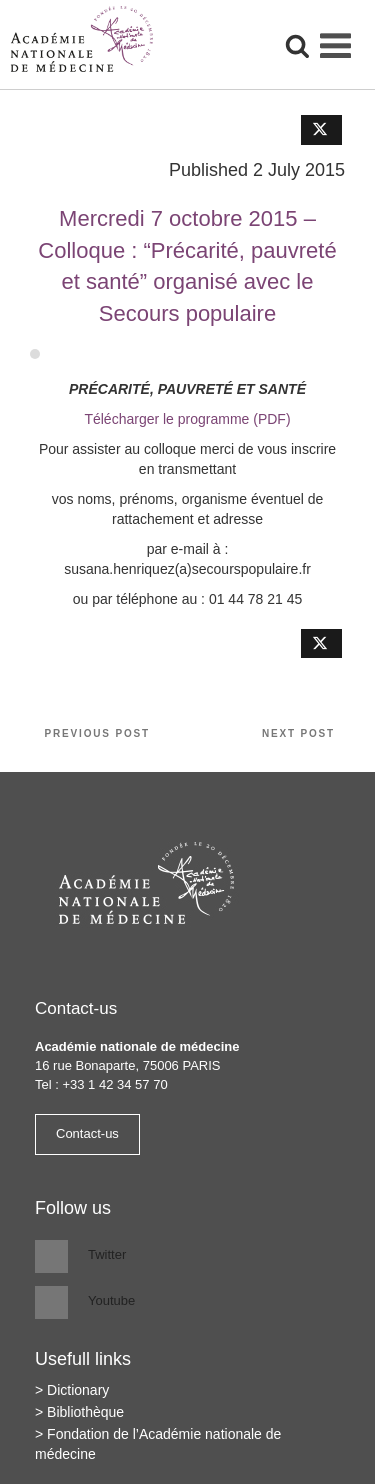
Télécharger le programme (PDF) (187, 419)
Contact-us (87, 1133)
